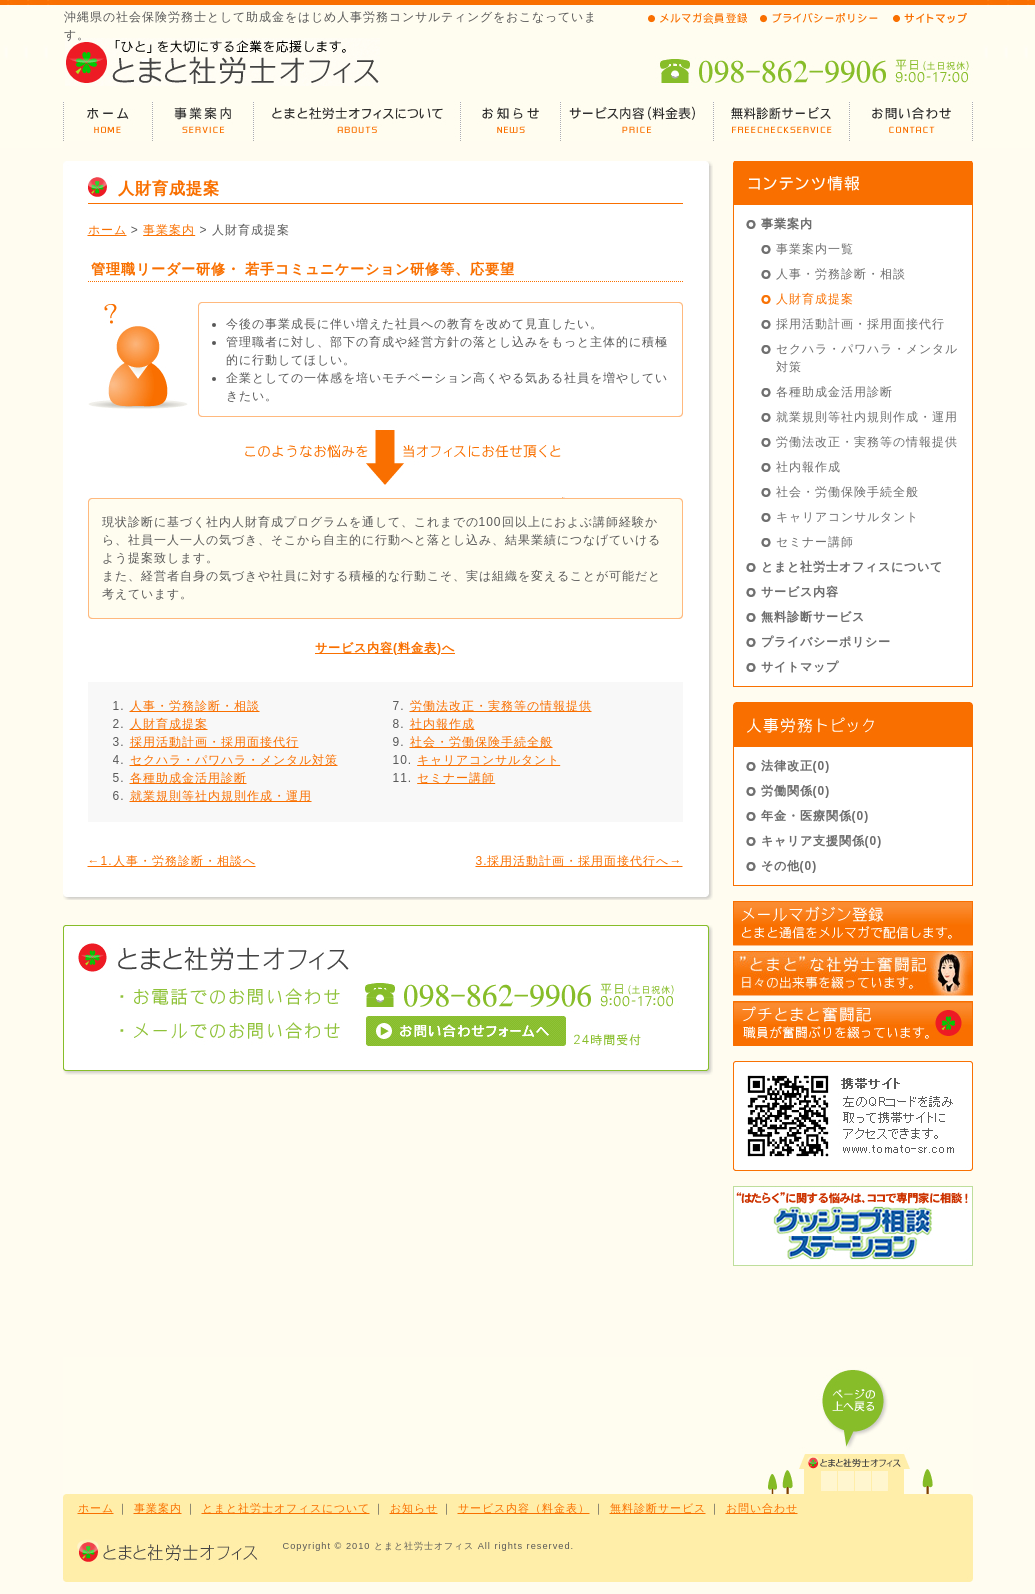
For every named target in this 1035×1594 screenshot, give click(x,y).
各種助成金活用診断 (188, 778)
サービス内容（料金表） (524, 1508)
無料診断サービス (813, 617)
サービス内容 (800, 592)
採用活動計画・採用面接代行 (214, 742)
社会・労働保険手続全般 (481, 742)
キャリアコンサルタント (488, 760)
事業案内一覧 (815, 249)
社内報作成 (442, 724)
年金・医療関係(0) (815, 816)
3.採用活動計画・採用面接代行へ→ (578, 861)
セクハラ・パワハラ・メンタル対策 (234, 760)
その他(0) (789, 866)
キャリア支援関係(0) (822, 841)
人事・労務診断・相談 (195, 706)
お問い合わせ (762, 1508)
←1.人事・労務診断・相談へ (172, 861)
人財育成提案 (169, 724)
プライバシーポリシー (826, 642)
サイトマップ (800, 667)
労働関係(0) (796, 791)
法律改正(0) (796, 766)
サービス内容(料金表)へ (385, 648)
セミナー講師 (456, 778)
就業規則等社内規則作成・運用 (221, 796)
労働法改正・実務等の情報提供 (501, 706)
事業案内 (169, 230)
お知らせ (414, 1508)
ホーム (107, 230)
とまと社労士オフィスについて (852, 567)
